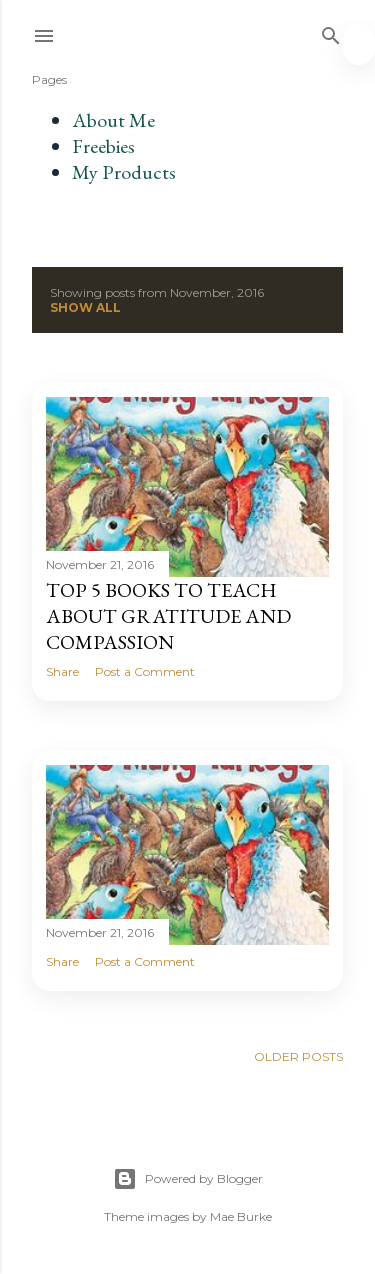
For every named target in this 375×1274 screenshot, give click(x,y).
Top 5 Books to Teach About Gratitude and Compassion (168, 616)
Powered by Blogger (188, 1179)
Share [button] (62, 671)
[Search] (331, 31)
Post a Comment (145, 671)
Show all (85, 307)
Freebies (103, 146)
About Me (113, 120)
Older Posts (298, 1056)
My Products (124, 172)
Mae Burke (241, 1216)
